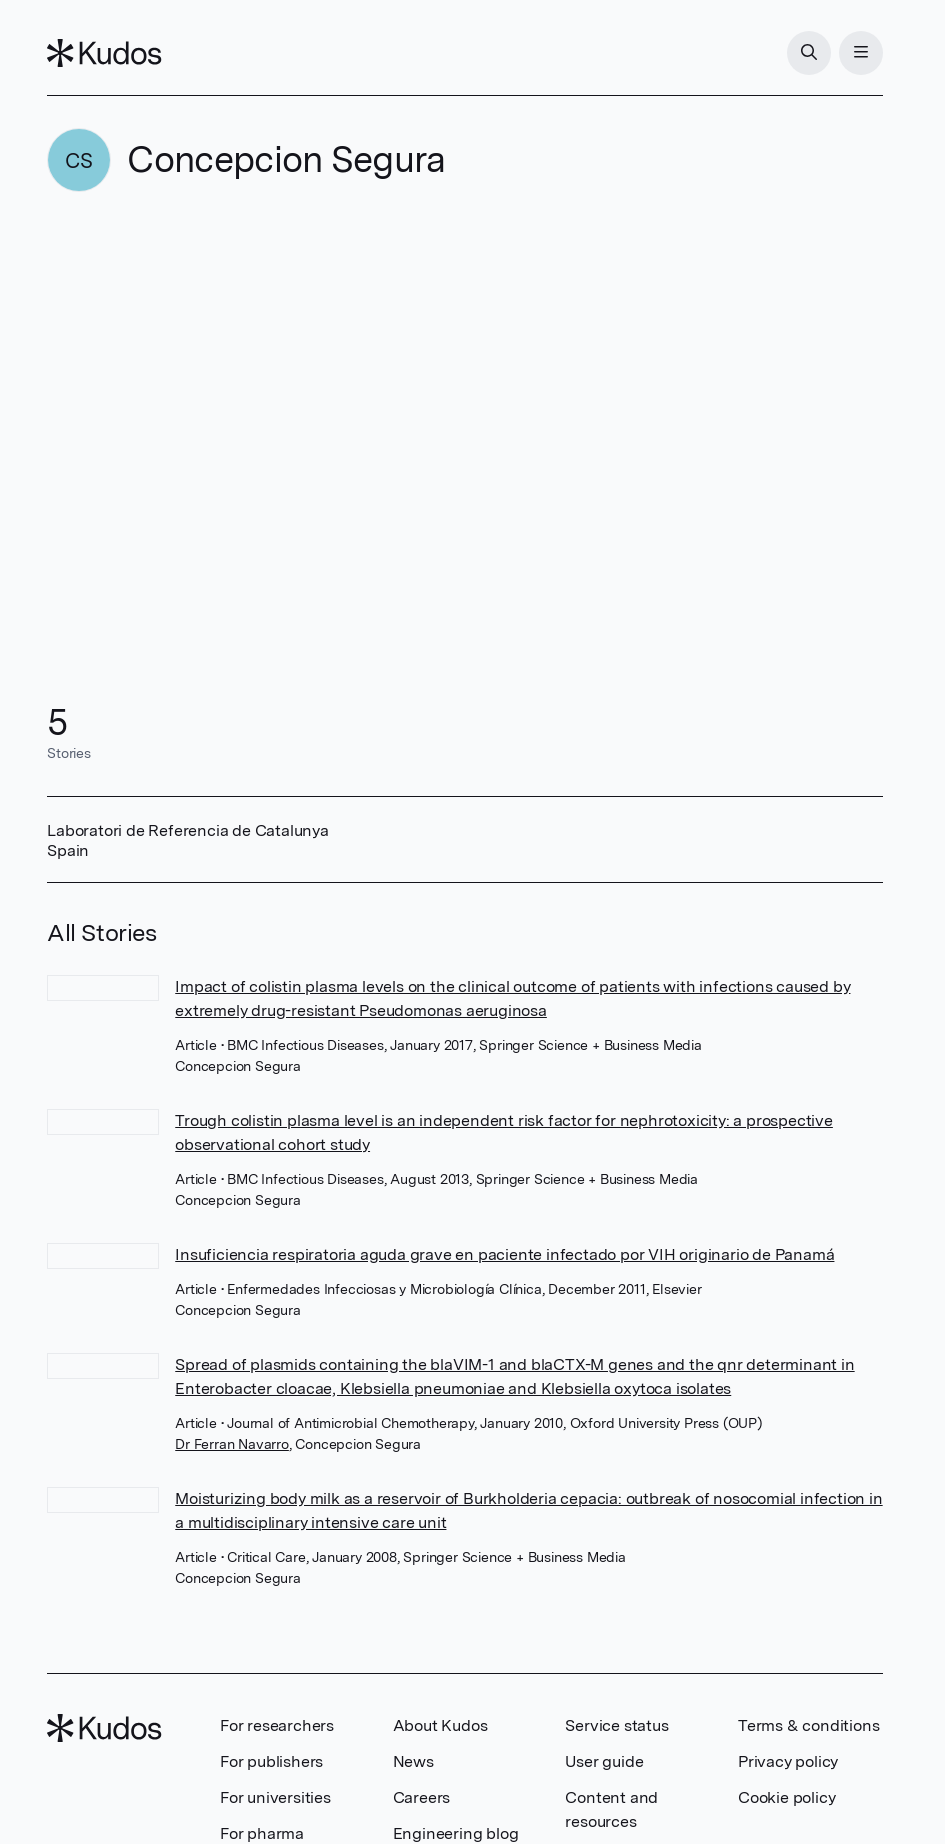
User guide (604, 1761)
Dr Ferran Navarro (232, 1444)
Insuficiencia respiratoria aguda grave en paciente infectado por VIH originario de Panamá (504, 1254)
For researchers (277, 1725)
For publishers (271, 1761)
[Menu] (861, 53)
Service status (616, 1725)
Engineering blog (456, 1833)
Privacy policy (788, 1761)
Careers (422, 1797)
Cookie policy (786, 1797)
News (413, 1761)
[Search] (809, 53)
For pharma (262, 1833)
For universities (275, 1797)
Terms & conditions (808, 1725)
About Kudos (440, 1725)
